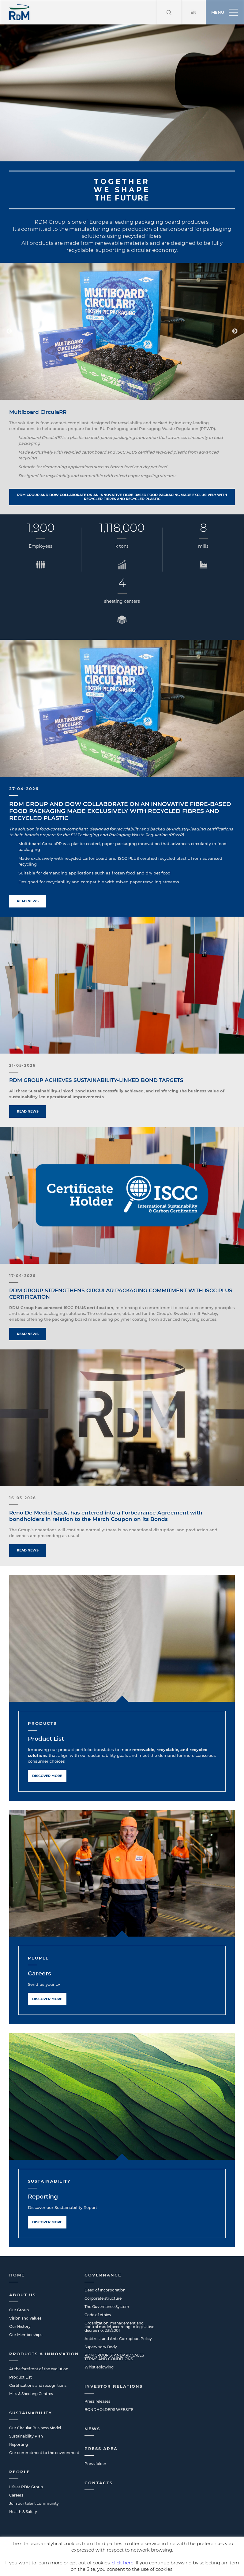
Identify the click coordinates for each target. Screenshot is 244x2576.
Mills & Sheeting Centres (31, 2369)
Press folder (95, 2439)
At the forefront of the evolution (38, 2344)
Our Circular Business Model (35, 2403)
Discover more (47, 1751)
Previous (9, 307)
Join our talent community (34, 2479)
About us (22, 2270)
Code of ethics (97, 2290)
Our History (20, 2302)
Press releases (97, 2377)
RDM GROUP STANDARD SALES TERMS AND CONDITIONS (114, 2332)
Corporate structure (103, 2274)
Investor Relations (113, 2361)
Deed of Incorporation (105, 2265)
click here (122, 2563)
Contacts (98, 2458)
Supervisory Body (100, 2322)
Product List (46, 1714)
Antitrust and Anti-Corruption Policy (118, 2314)
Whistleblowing (99, 2342)
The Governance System (106, 2282)
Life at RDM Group (26, 2462)
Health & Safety (23, 2487)
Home (17, 2250)
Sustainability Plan (26, 2411)
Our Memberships (25, 2310)
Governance (103, 2250)
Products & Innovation (44, 2329)
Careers (39, 1948)
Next (235, 307)
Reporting (43, 2172)
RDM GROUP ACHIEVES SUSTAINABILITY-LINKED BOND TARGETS (96, 1056)
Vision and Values (25, 2293)
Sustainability (30, 2388)
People (19, 2447)
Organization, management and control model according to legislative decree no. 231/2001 (119, 2302)
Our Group (19, 2285)
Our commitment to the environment (44, 2428)
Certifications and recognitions (37, 2361)
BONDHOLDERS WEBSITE (108, 2385)
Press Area (101, 2424)
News (92, 2404)
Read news (28, 876)
